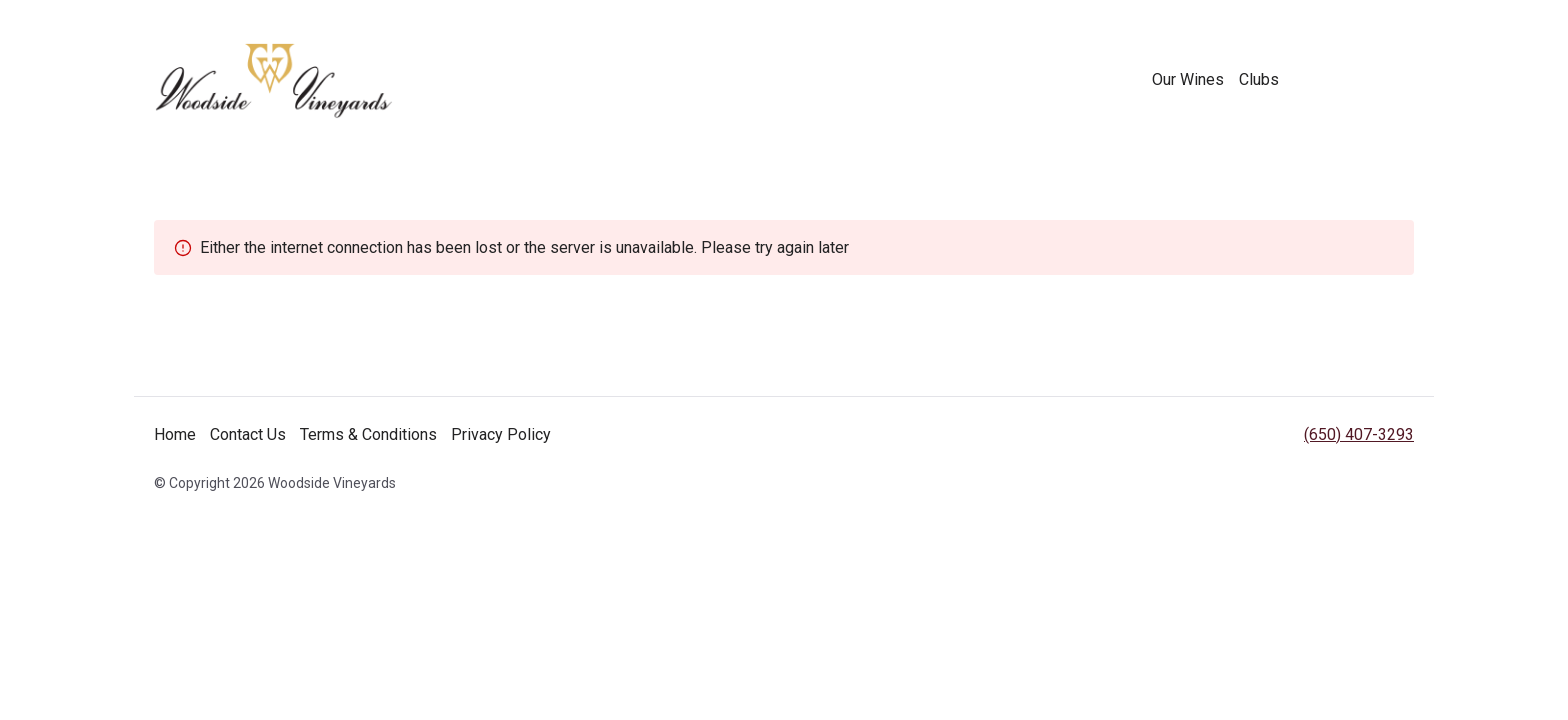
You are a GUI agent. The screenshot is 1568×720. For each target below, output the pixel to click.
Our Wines (1188, 79)
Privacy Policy (501, 434)
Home (175, 434)
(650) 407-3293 (1359, 434)
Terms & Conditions (368, 434)
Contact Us (248, 434)
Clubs (1259, 79)
